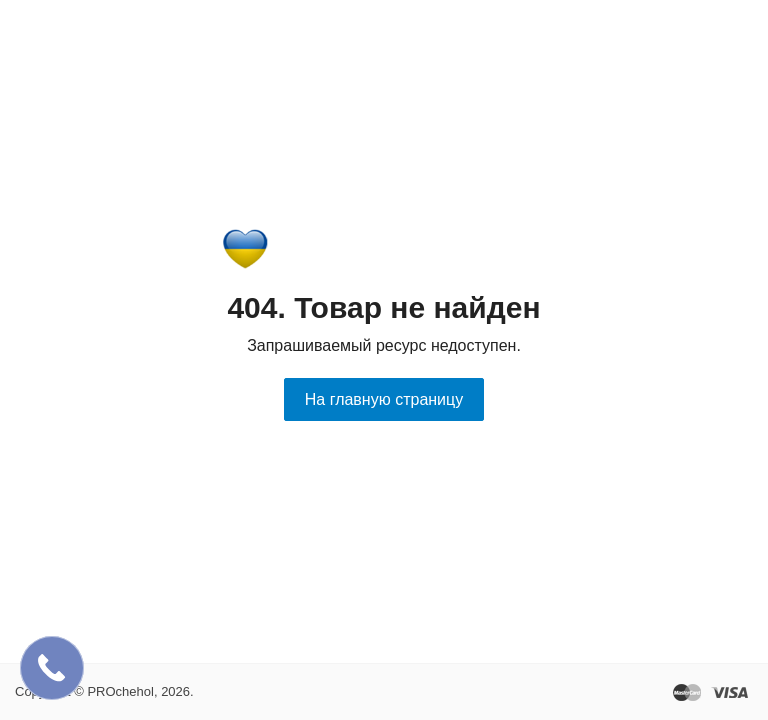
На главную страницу (384, 399)
